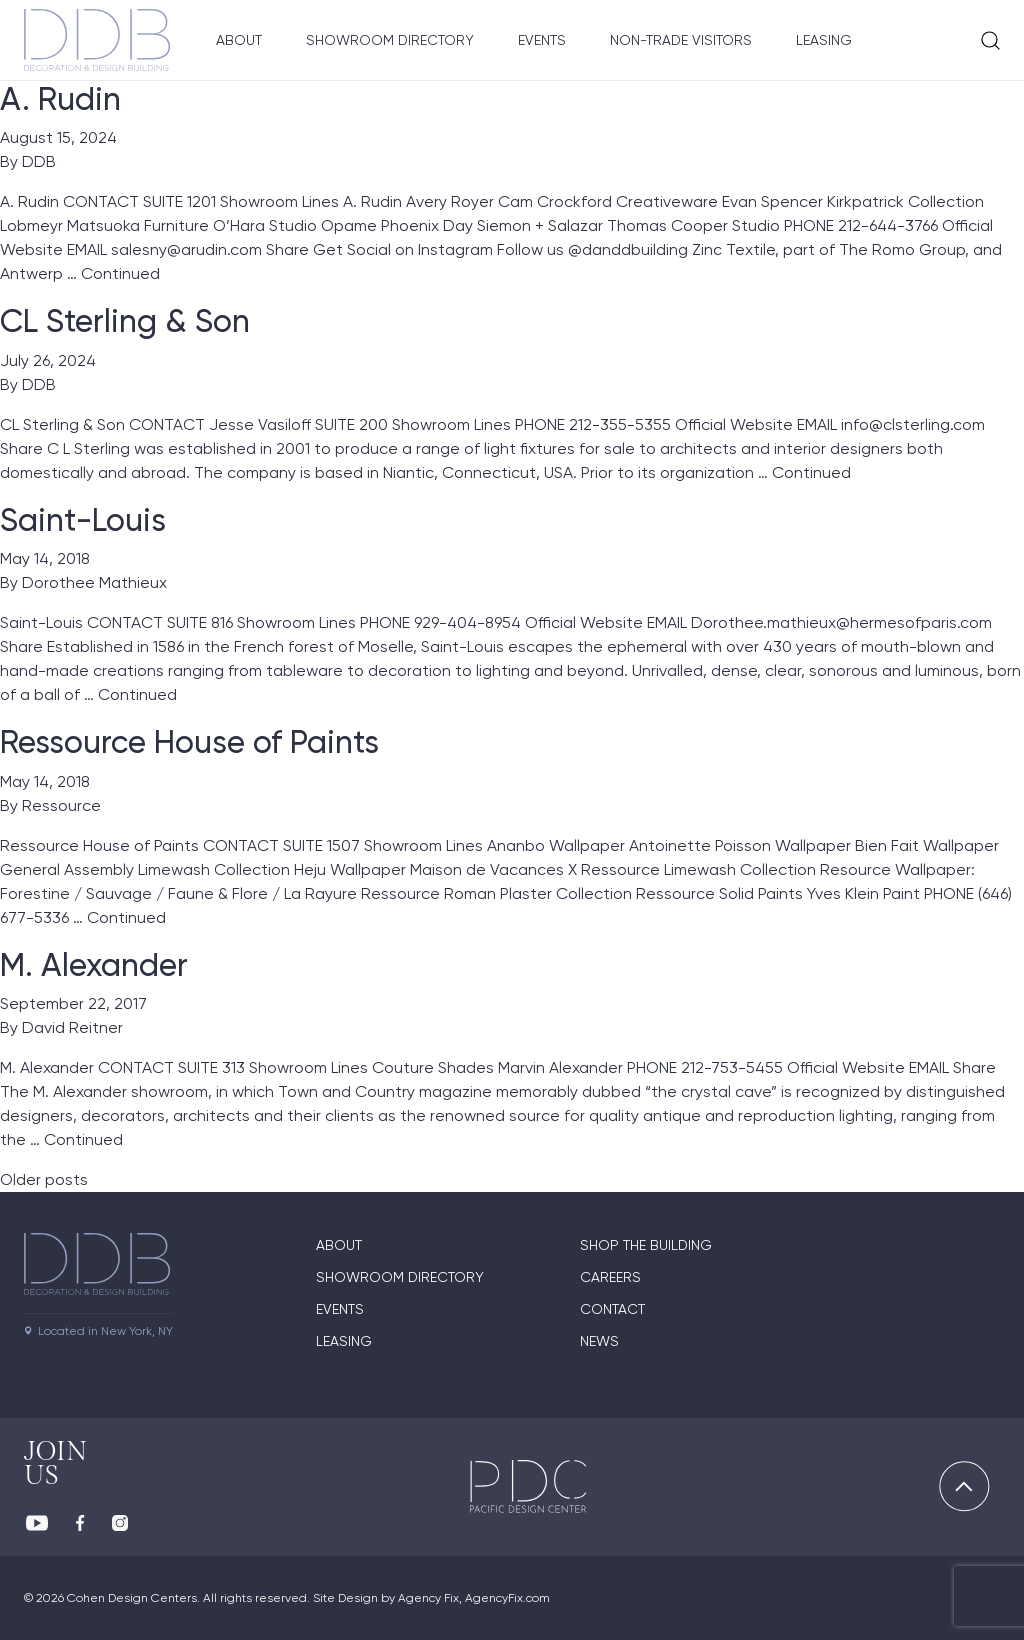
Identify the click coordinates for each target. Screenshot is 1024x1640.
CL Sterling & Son (125, 321)
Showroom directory (400, 1277)
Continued (120, 273)
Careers (610, 1277)
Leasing (824, 40)
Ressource (61, 805)
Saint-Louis (83, 520)
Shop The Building (646, 1245)
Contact (612, 1309)
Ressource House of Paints (189, 742)
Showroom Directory (390, 40)
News (599, 1341)
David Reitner (72, 1027)
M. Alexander (94, 965)
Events (542, 40)
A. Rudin (60, 99)
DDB (39, 161)
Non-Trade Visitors (681, 40)
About (239, 40)
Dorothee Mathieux (94, 582)
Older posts (44, 1179)
